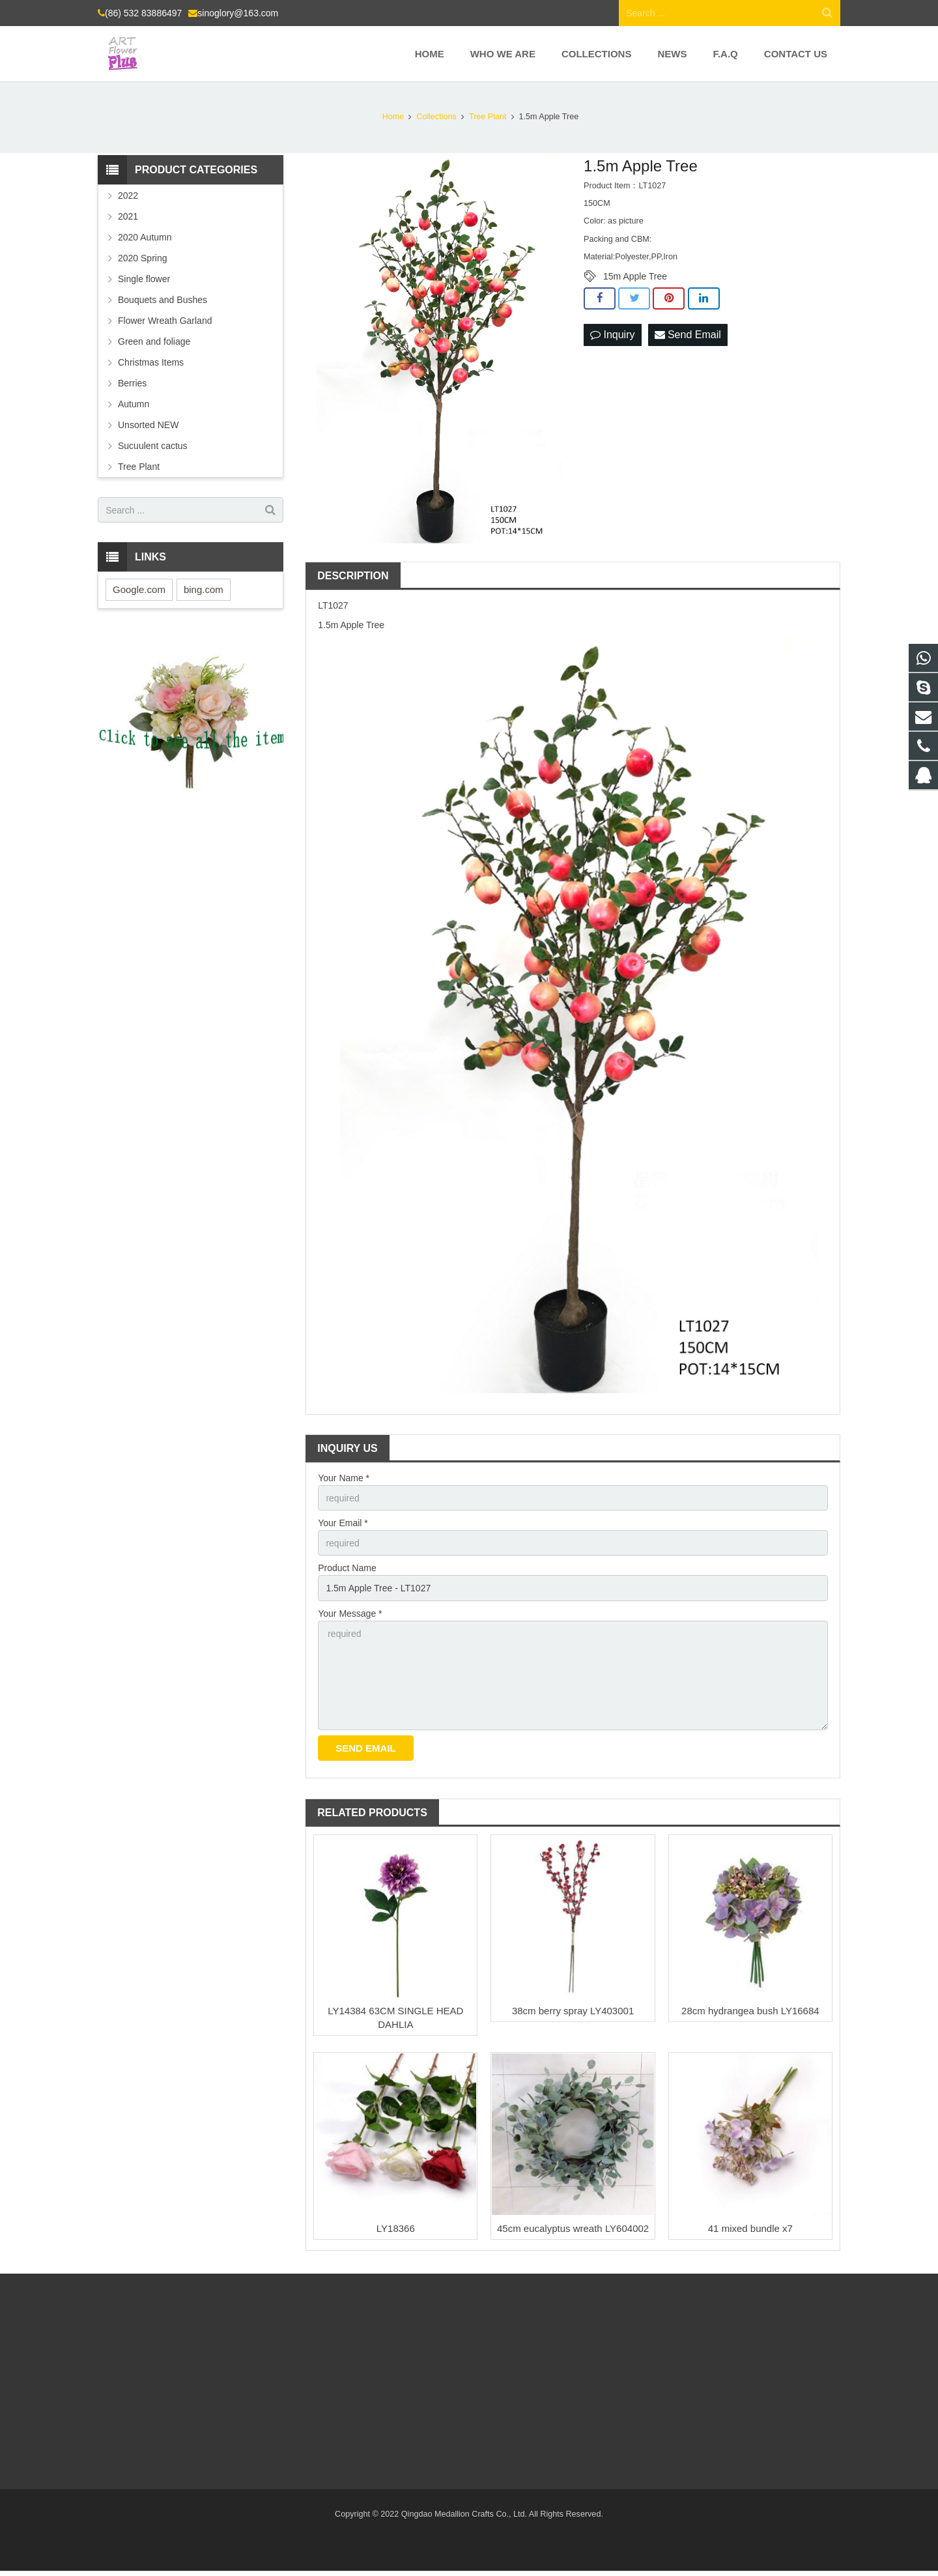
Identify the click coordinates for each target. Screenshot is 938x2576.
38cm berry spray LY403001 (573, 2010)
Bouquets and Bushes (162, 300)
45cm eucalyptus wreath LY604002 (573, 2228)
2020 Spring (142, 258)
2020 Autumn (145, 237)
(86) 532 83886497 (143, 13)
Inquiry (612, 334)
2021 (128, 216)
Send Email (688, 334)
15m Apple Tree (635, 276)
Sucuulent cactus (153, 446)
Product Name (347, 1568)
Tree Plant (139, 466)
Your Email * (343, 1523)
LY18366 (396, 2228)
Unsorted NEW (148, 425)
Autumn (133, 404)
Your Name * (343, 1478)
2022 (128, 195)
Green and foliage (154, 341)
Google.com (139, 589)
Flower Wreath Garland (165, 320)
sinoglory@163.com (237, 13)
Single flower (144, 279)
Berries (132, 383)
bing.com (203, 589)
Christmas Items (151, 362)
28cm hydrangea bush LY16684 (750, 2010)
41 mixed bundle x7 (750, 2228)
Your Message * (350, 1613)
